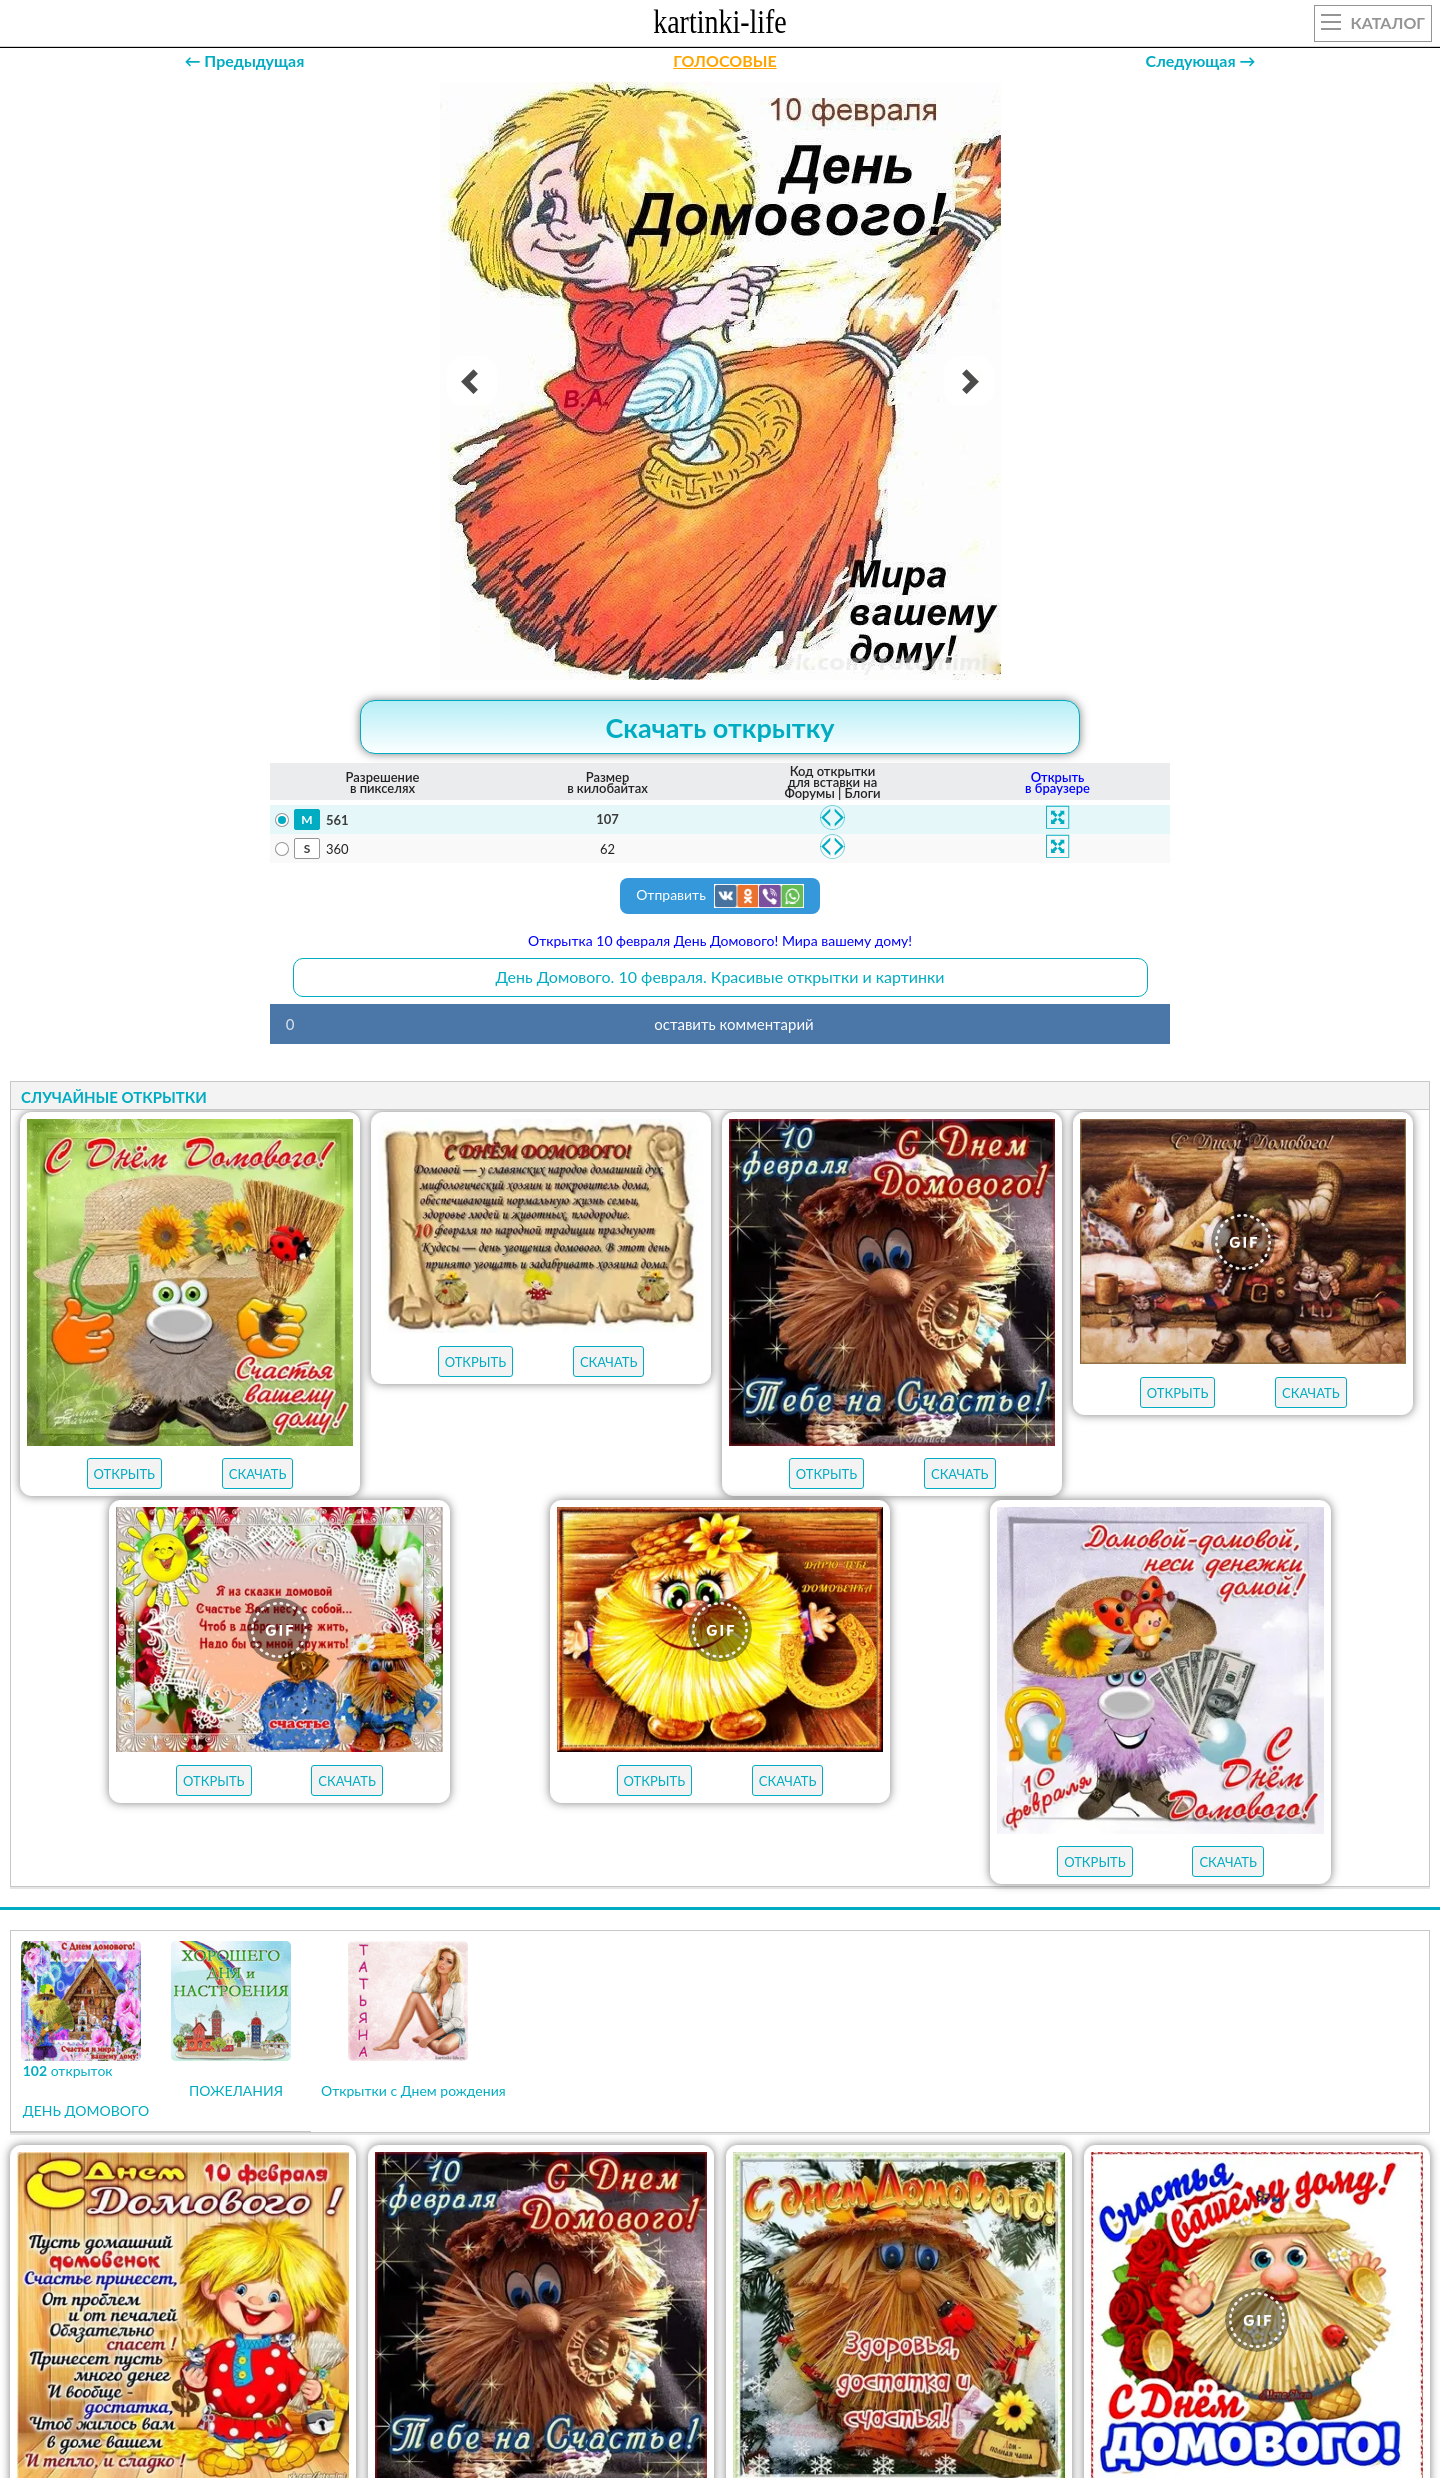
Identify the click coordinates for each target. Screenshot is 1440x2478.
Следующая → (1201, 60)
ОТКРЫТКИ (696, 2352)
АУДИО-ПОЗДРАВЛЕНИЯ (1043, 2352)
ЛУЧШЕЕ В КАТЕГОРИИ (537, 2352)
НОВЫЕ (892, 2352)
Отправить (720, 896)
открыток (367, 2352)
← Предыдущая (244, 60)
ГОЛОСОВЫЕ (724, 60)
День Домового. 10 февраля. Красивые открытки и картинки (719, 976)
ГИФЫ (799, 2352)
